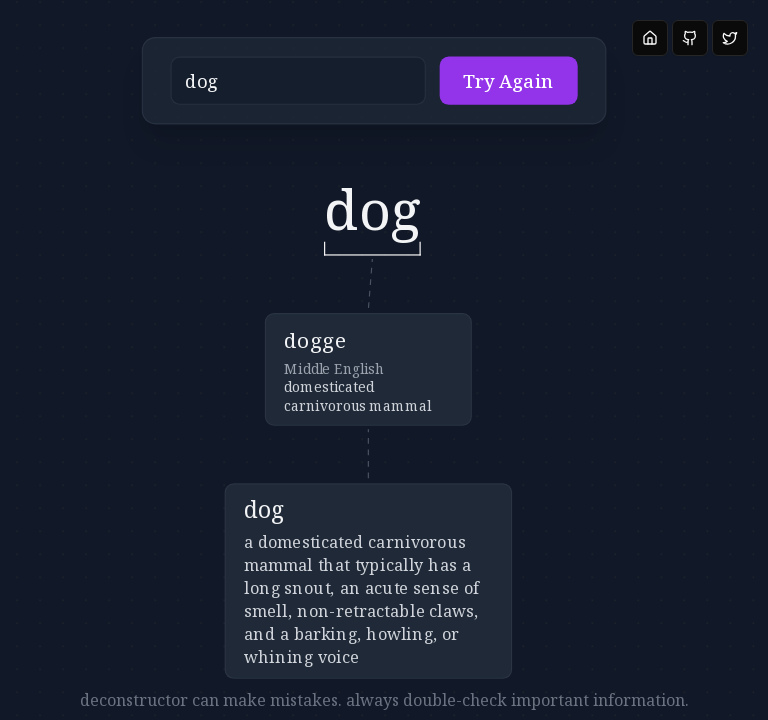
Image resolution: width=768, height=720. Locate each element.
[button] (350, 88)
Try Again (478, 88)
